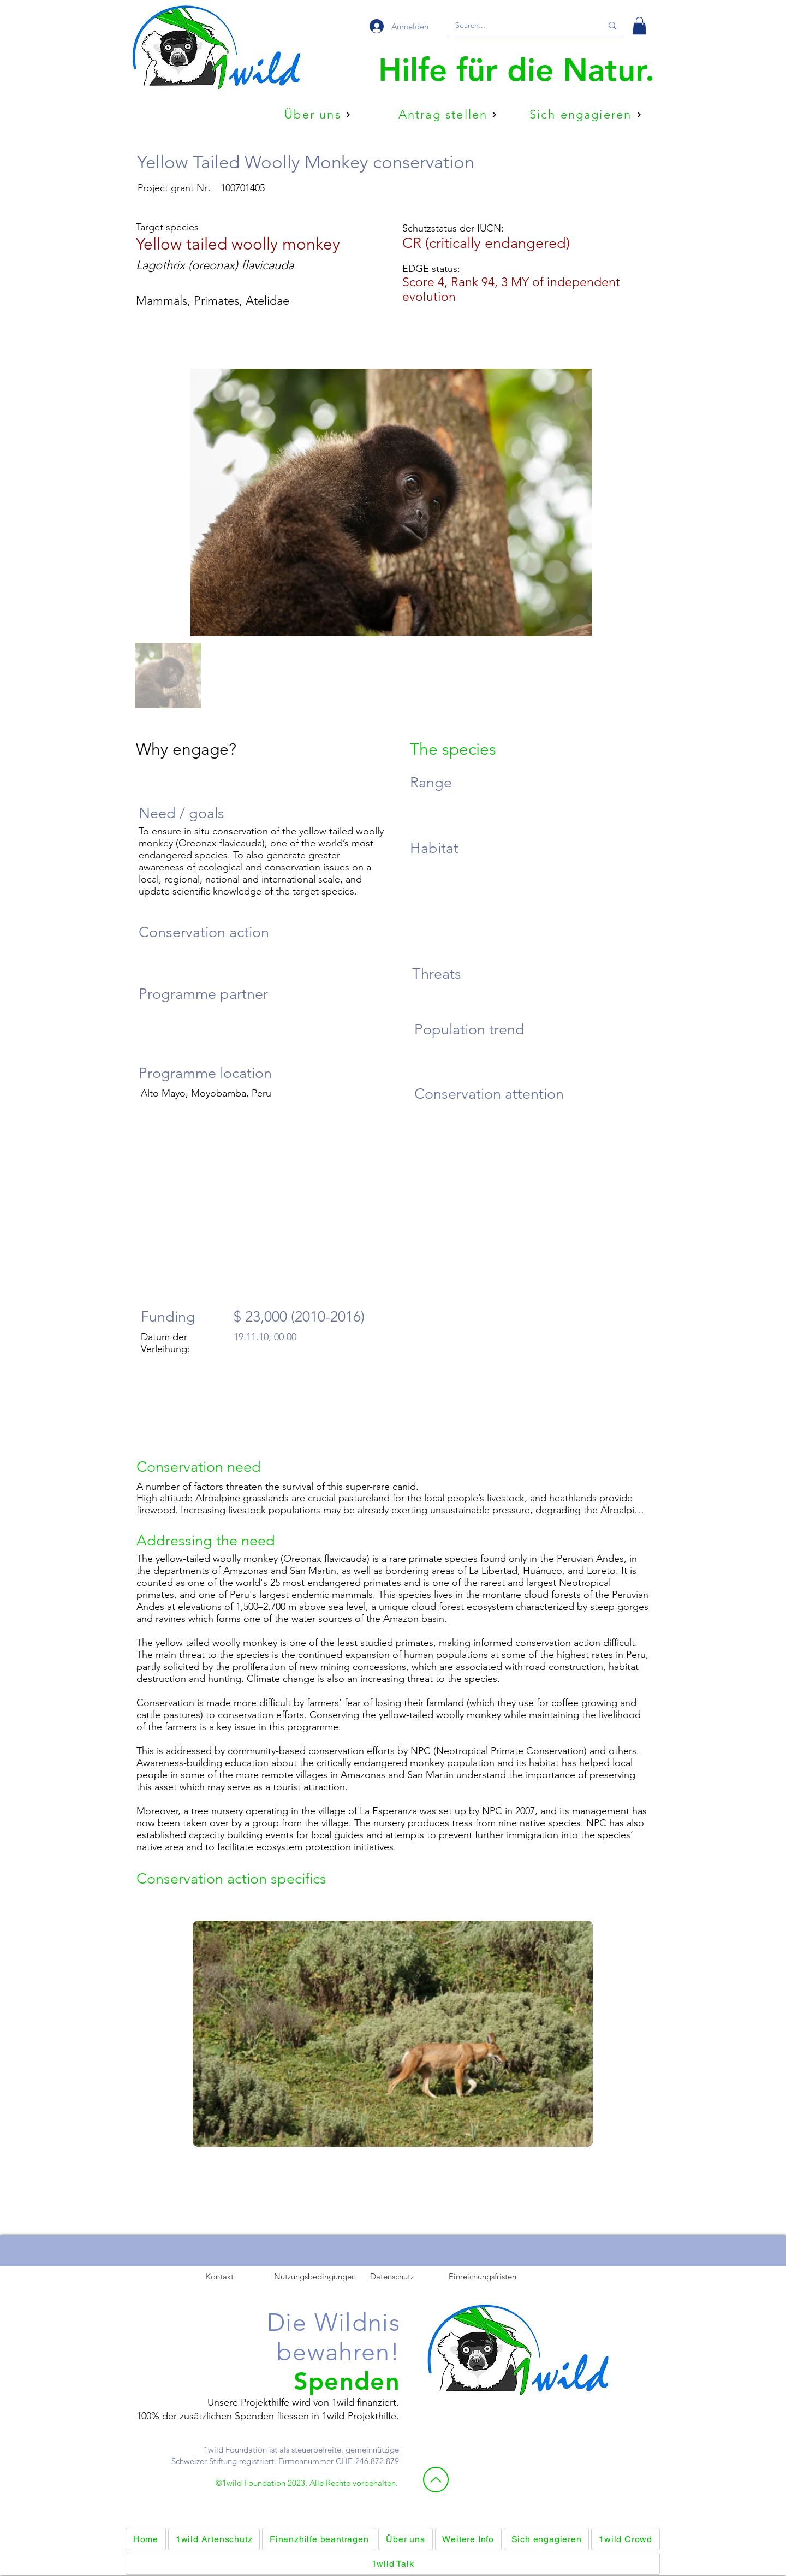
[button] (639, 25)
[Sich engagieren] (585, 115)
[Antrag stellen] (448, 115)
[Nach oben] (436, 2479)
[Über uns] (317, 115)
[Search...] (520, 26)
